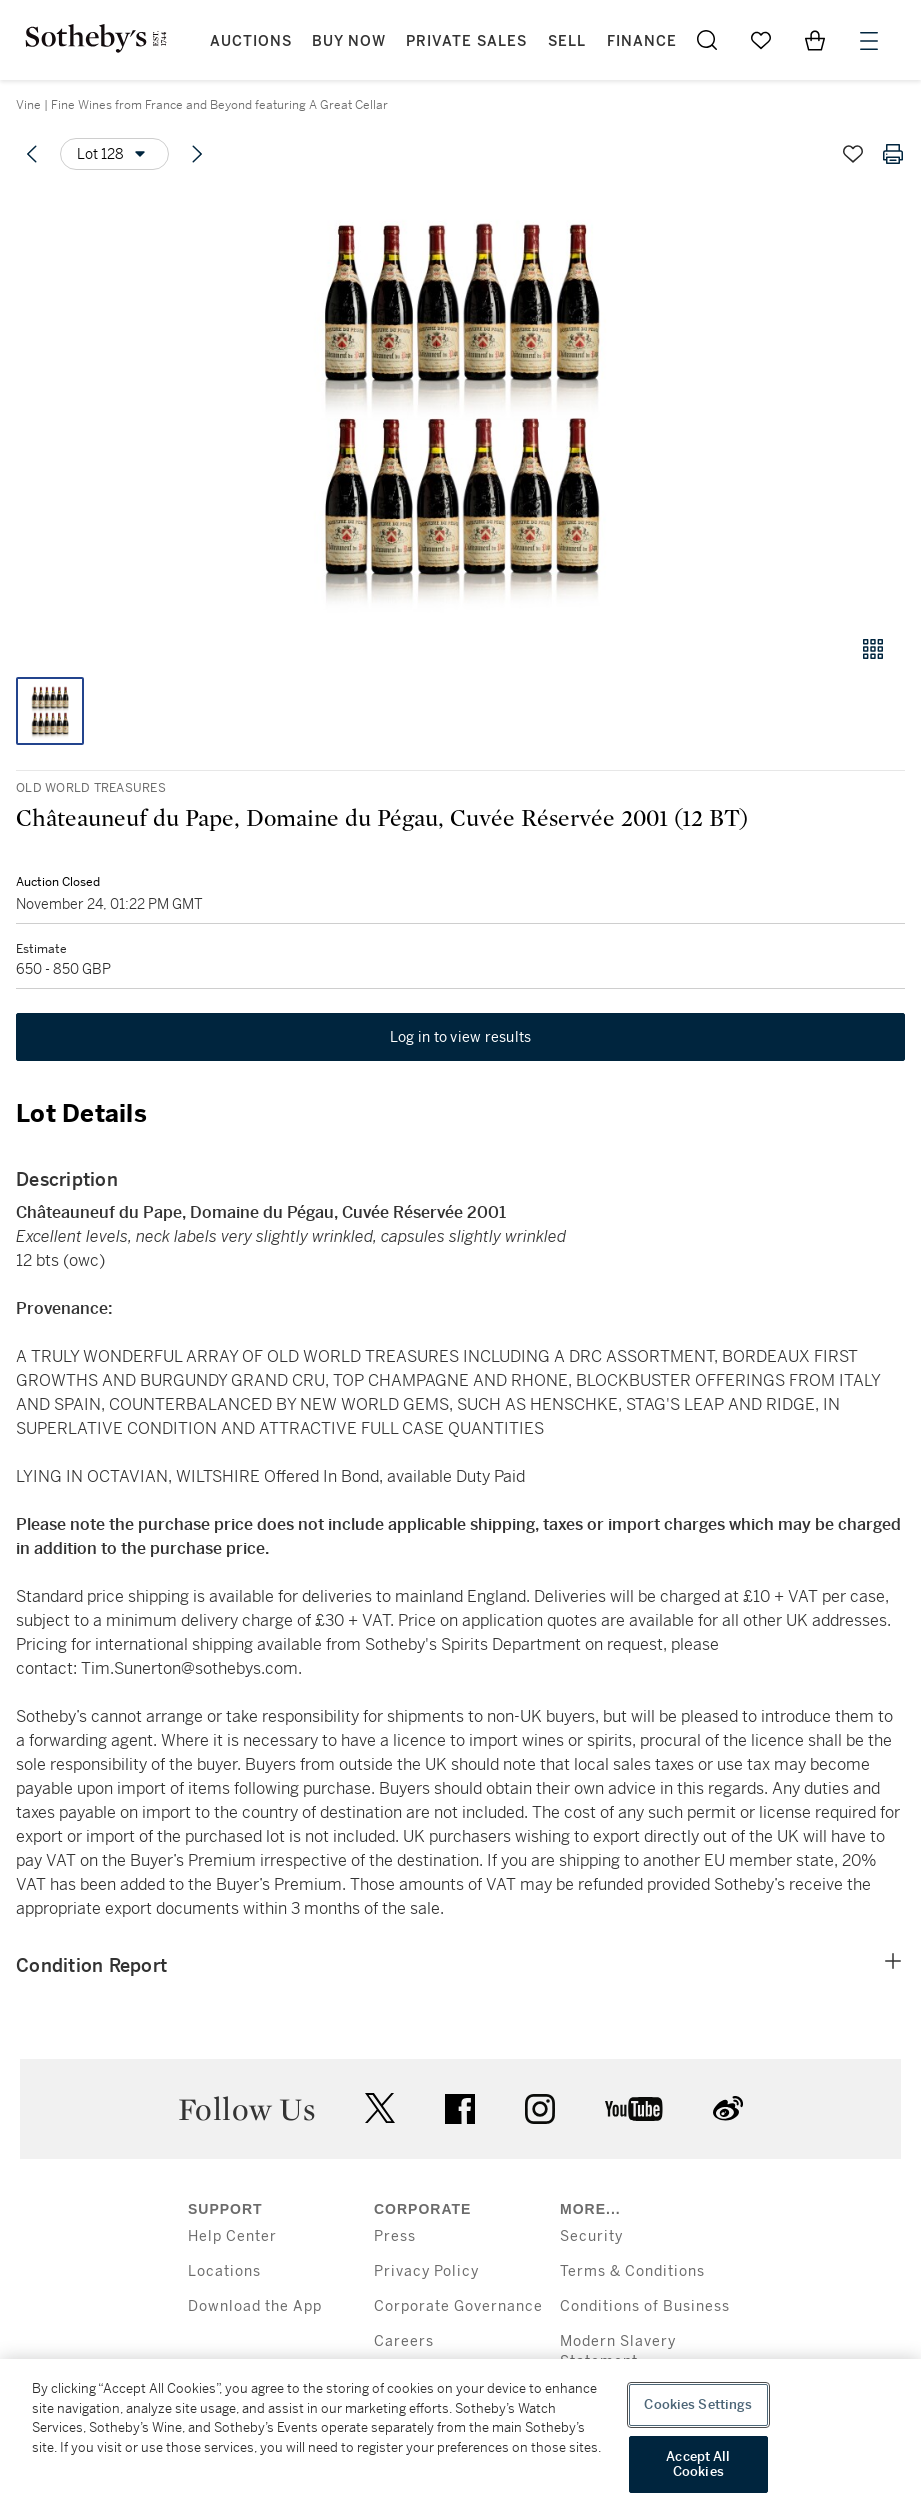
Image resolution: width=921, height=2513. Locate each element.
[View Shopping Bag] (815, 40)
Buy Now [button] (349, 41)
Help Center (232, 2236)
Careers (404, 2341)
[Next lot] (197, 154)
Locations (224, 2271)
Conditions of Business (645, 2306)
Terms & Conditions (632, 2271)
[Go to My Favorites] (761, 40)
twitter (380, 2108)
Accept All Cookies (698, 2464)
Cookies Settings (698, 2404)
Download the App (255, 2306)
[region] (460, 2436)
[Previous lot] (32, 154)
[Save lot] (853, 154)
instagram (540, 2109)
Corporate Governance (458, 2306)
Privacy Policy (426, 2271)
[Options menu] (114, 154)
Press (395, 2236)
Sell (567, 41)
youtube (634, 2109)
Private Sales (466, 41)
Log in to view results (461, 1037)
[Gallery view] (873, 649)
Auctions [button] (251, 41)
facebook (460, 2109)
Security (591, 2236)
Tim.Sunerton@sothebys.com (189, 1668)
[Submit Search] (707, 40)
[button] (460, 403)
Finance (642, 41)
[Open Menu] (869, 41)
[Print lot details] (893, 154)
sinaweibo (728, 2108)
